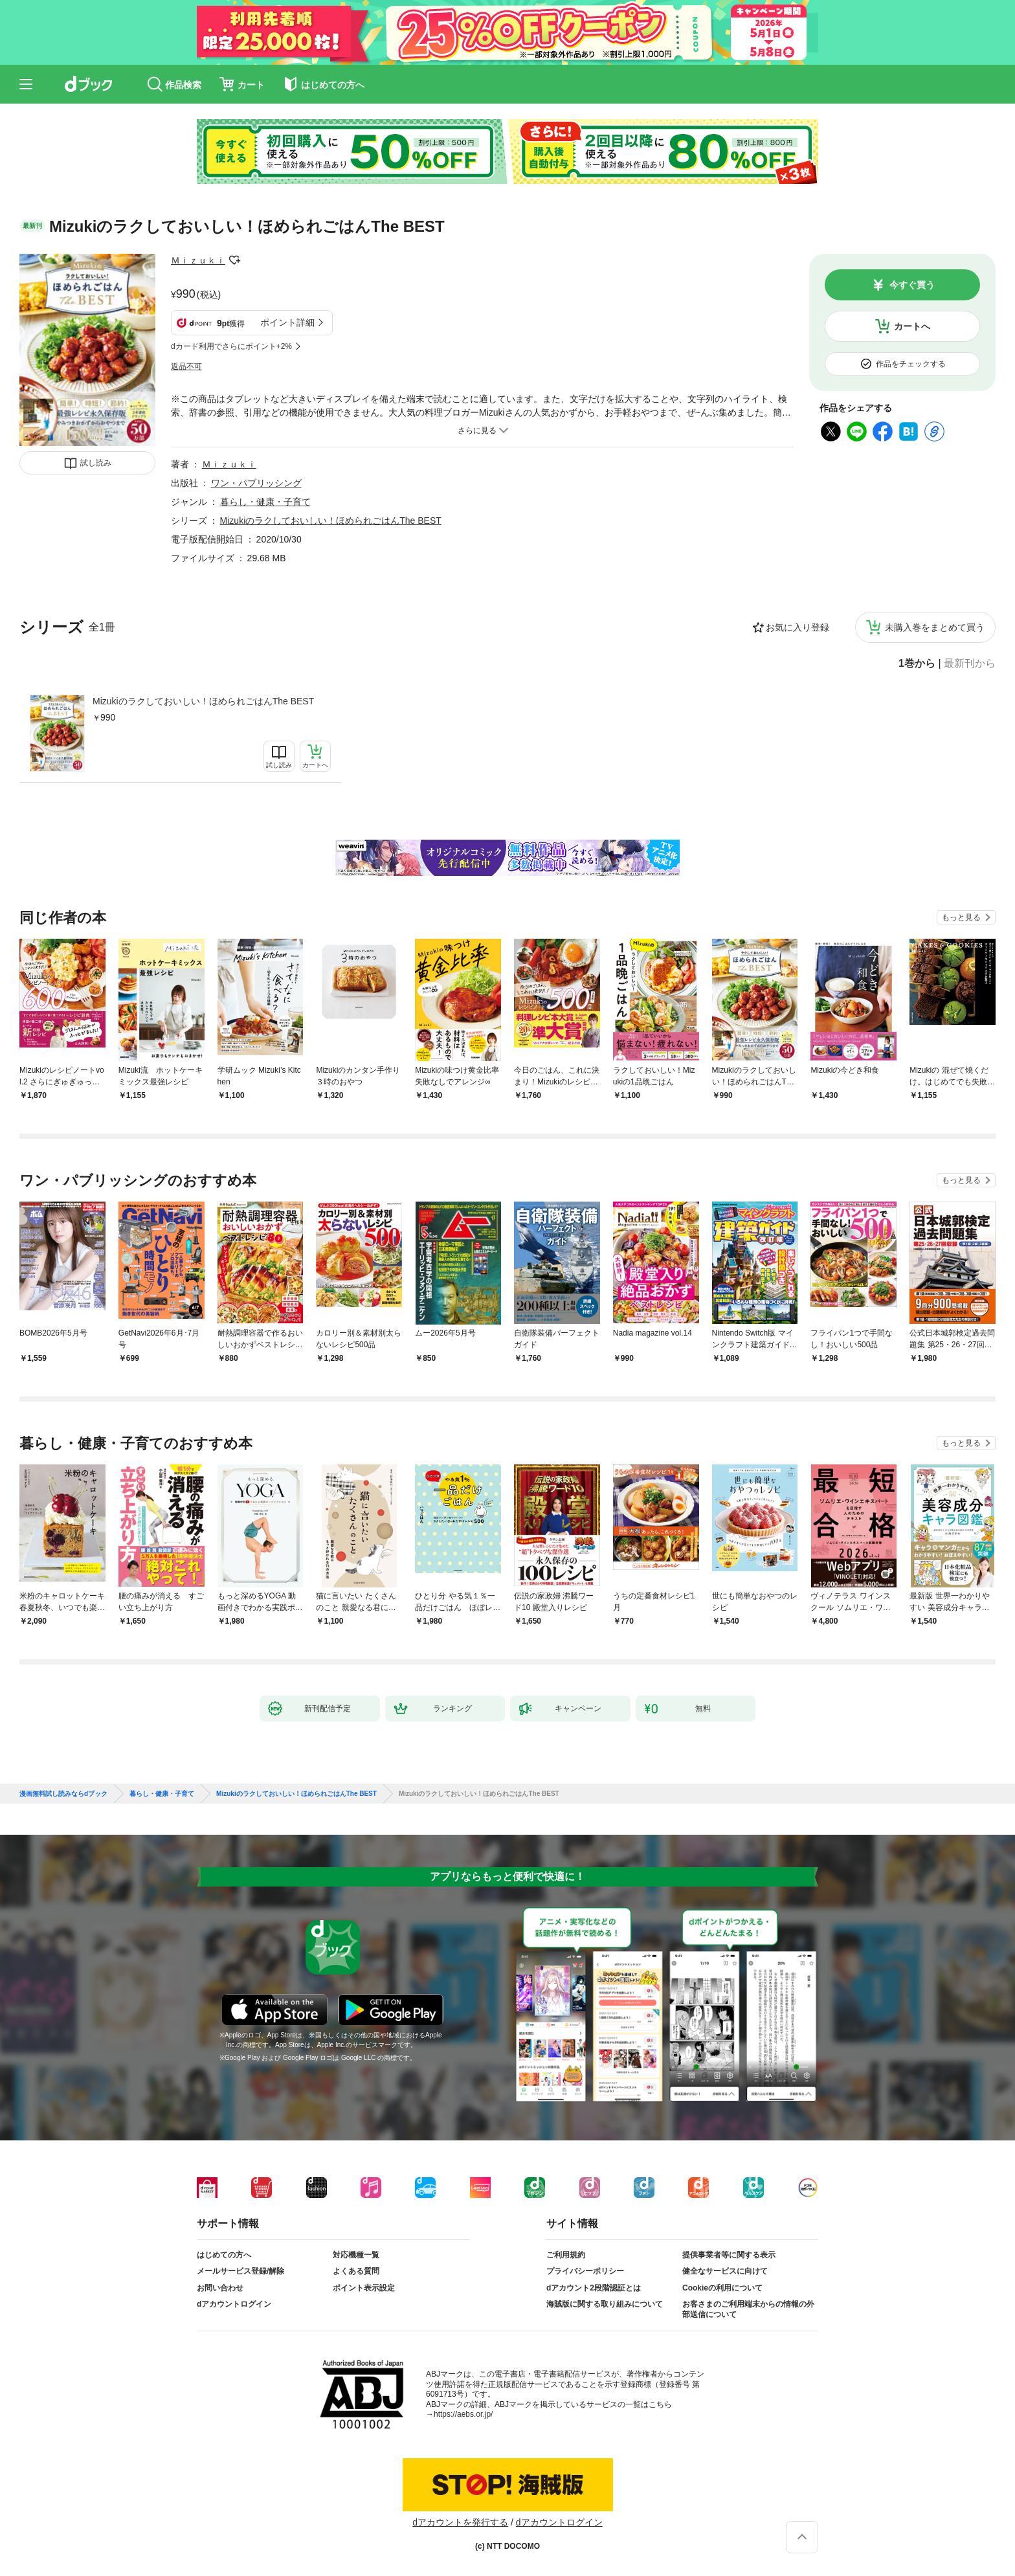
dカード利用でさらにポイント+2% (231, 346)
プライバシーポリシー (585, 2271)
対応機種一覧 (356, 2254)
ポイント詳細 (287, 322)
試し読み (95, 462)
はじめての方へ (224, 2254)
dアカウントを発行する (460, 2522)
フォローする (234, 260)
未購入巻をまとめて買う (935, 627)
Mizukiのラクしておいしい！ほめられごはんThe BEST (203, 701)
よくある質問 (356, 2271)
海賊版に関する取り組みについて (604, 2304)
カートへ (912, 326)
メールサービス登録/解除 (240, 2271)
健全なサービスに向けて (725, 2271)
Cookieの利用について (722, 2287)
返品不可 (186, 366)
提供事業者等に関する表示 (728, 2254)
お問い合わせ (220, 2287)
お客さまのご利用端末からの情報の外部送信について (748, 2309)
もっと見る (961, 917)
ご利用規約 (565, 2254)
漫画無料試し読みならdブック (63, 1794)
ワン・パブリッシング (256, 483)
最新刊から (970, 663)
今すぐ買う (912, 285)
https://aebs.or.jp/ (463, 2414)
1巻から (916, 663)
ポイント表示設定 (364, 2287)
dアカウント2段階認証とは (593, 2287)
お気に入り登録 (797, 627)
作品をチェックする (911, 363)
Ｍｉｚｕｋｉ (198, 260)
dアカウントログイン (234, 2304)
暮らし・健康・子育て (265, 502)
